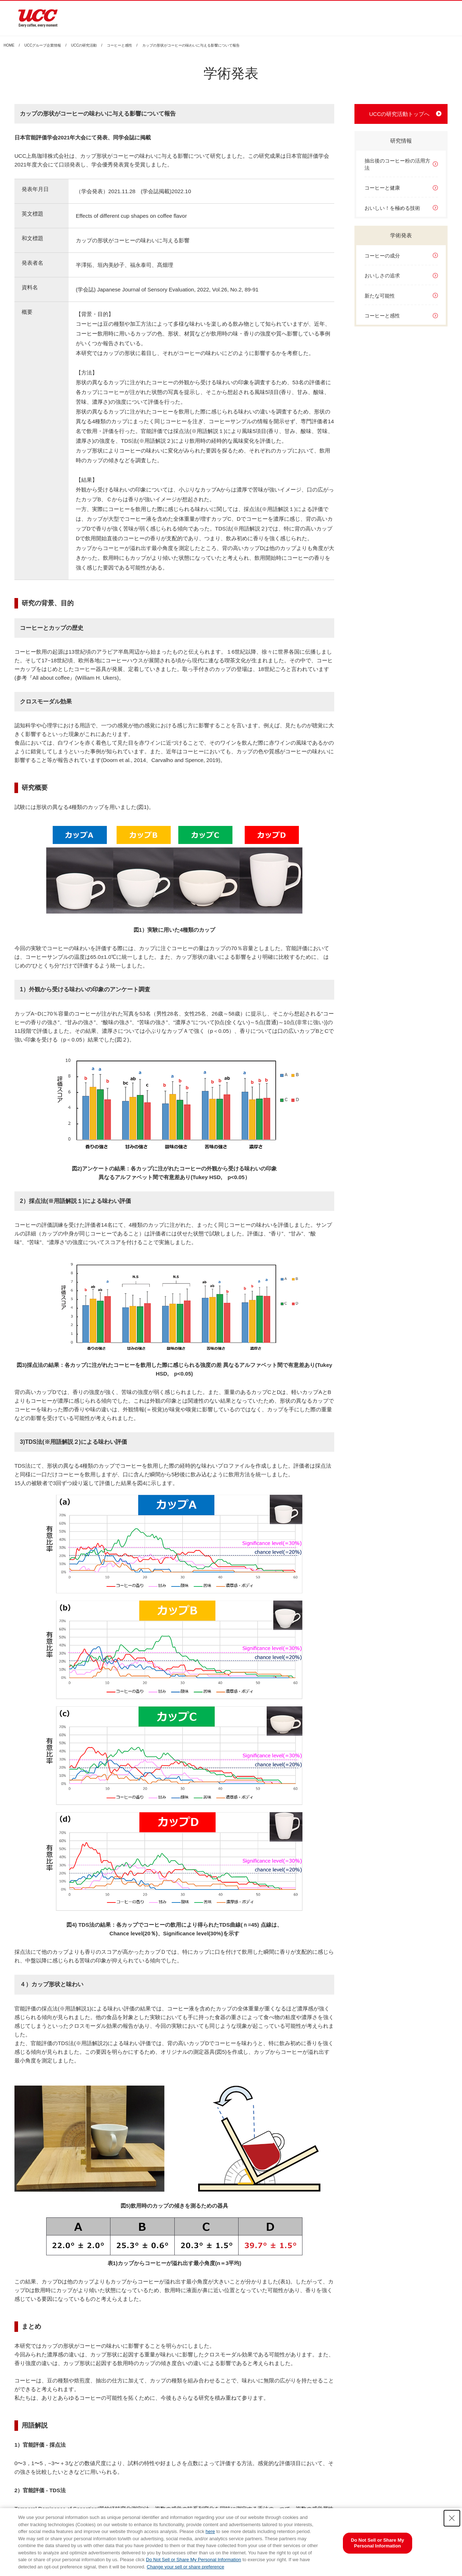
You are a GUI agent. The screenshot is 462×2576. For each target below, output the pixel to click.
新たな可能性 (380, 296)
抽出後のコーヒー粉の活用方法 (397, 164)
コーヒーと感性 (119, 45)
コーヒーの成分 (382, 256)
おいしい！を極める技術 (392, 208)
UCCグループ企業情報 (43, 45)
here (210, 2531)
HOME (9, 45)
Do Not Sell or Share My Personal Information (193, 2559)
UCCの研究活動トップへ (399, 114)
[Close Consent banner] (452, 2518)
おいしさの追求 (382, 275)
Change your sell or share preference (186, 2566)
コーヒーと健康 (382, 188)
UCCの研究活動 (84, 45)
